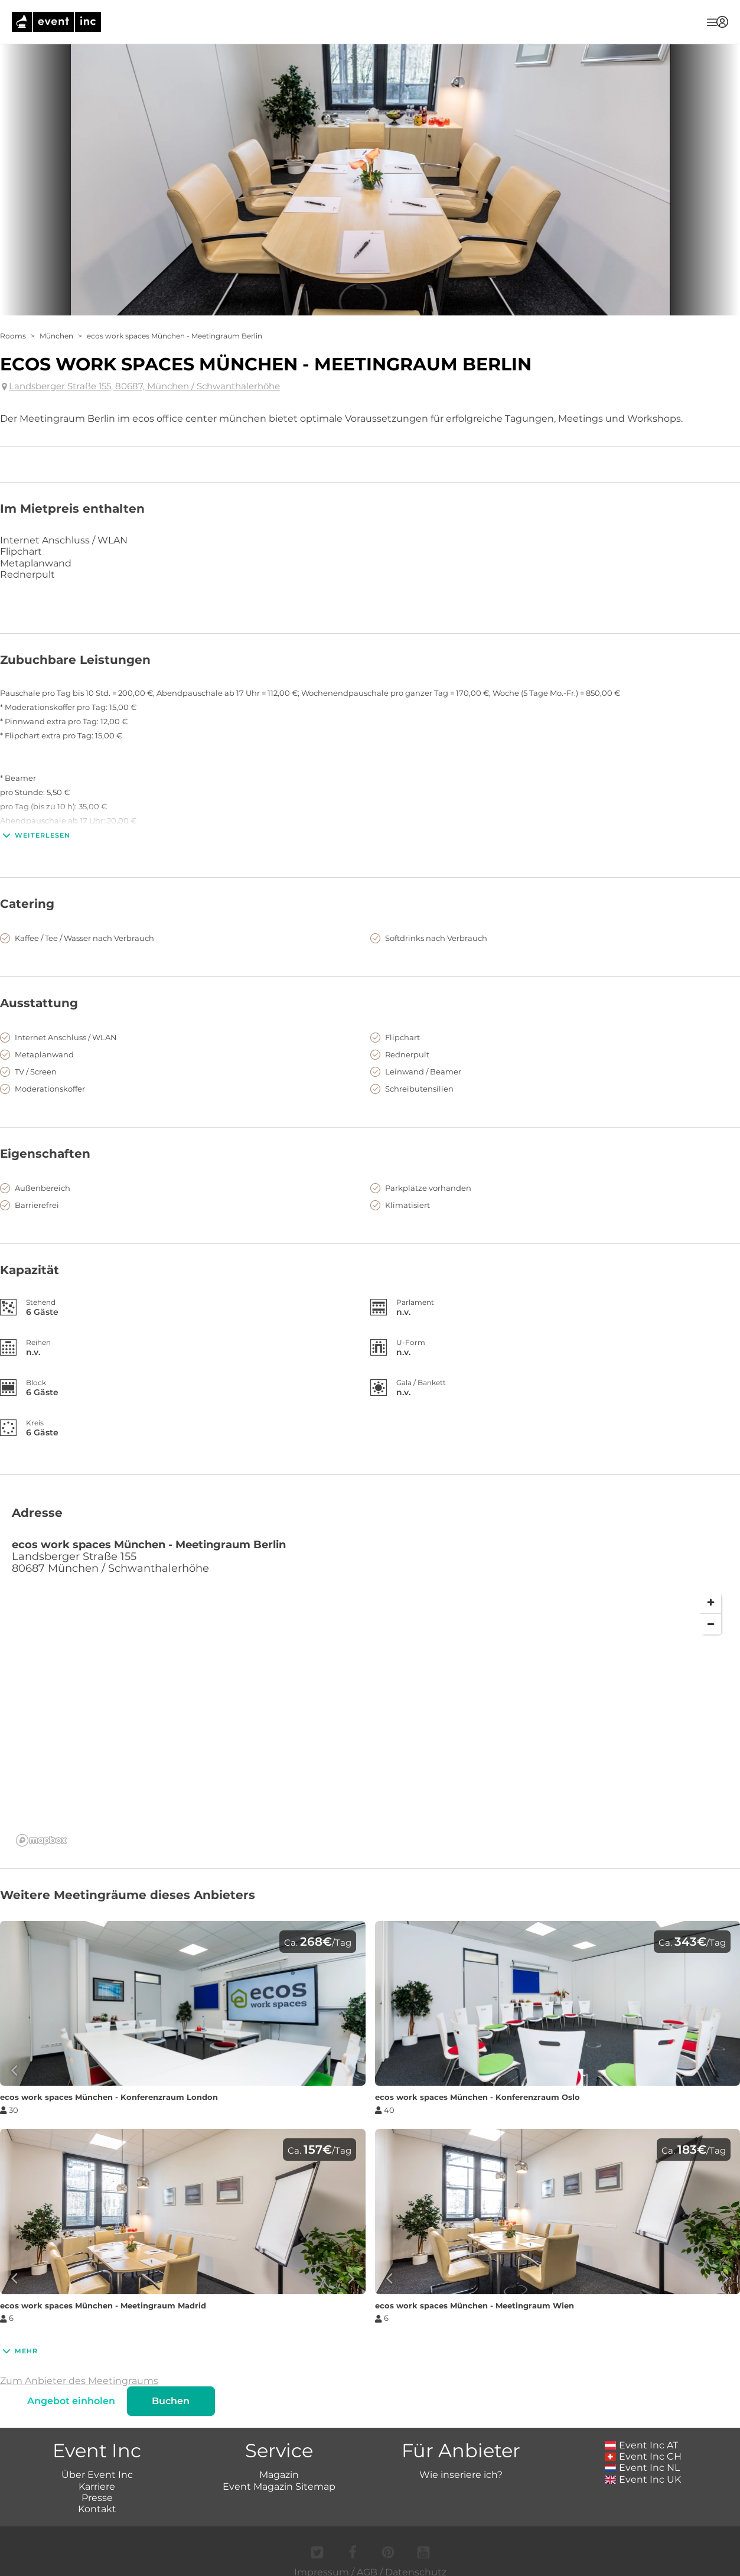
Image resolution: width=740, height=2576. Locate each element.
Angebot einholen (72, 2400)
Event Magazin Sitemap (279, 2486)
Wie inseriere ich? (461, 2474)
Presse (97, 2497)
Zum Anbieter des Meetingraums (79, 2380)
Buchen (171, 2400)
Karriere (97, 2486)
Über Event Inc (97, 2474)
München (56, 335)
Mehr (19, 2350)
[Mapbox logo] (41, 1840)
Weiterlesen (35, 835)
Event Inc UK (643, 2479)
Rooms (13, 335)
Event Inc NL (642, 2467)
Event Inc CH (643, 2456)
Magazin (279, 2474)
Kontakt (97, 2509)
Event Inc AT (641, 2445)
